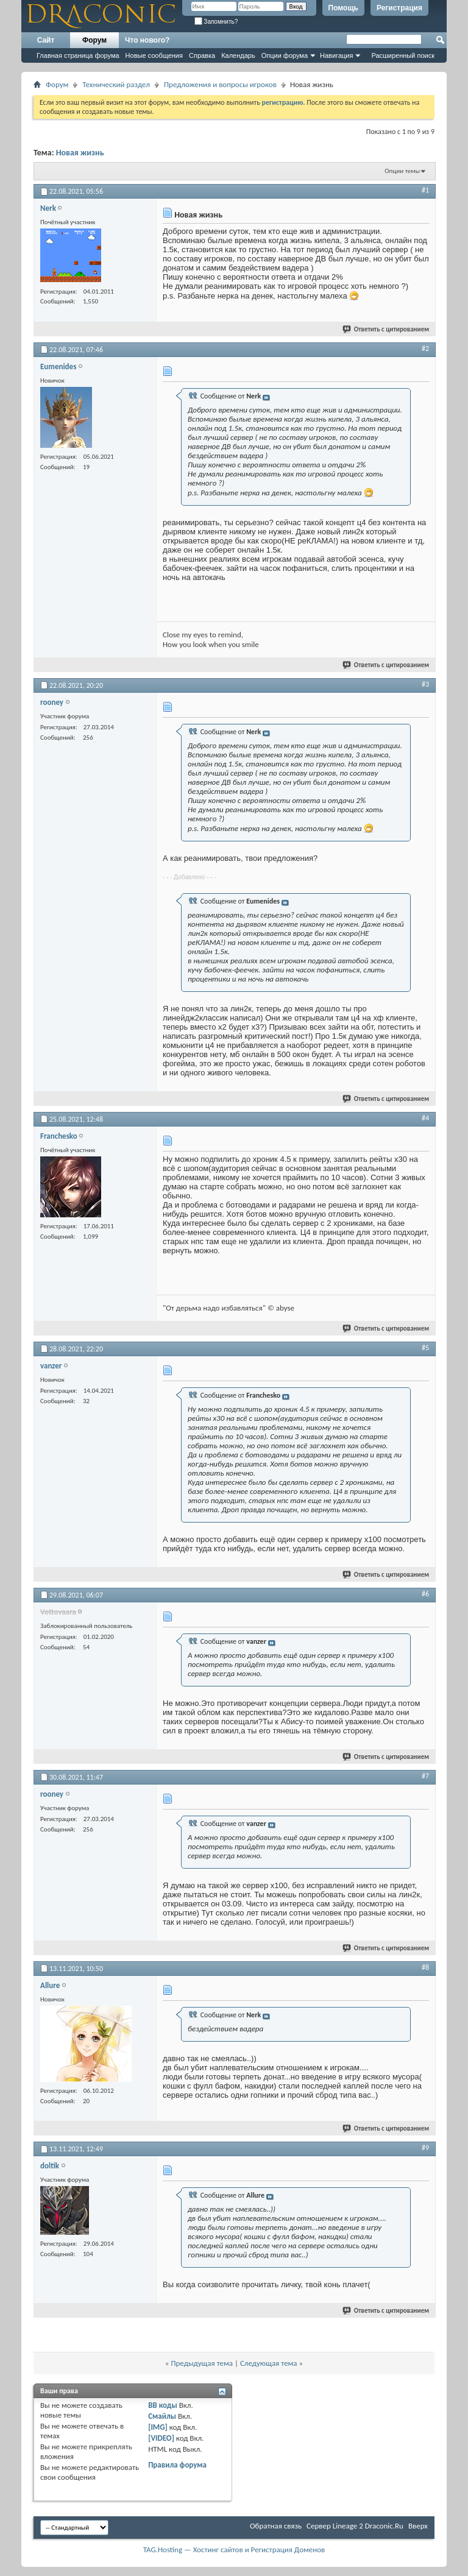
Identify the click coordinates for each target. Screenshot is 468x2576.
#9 (425, 2147)
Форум (94, 40)
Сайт (46, 40)
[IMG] (158, 2427)
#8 (425, 1967)
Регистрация (399, 8)
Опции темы (402, 171)
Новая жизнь (80, 152)
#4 (425, 1118)
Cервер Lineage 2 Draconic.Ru (355, 2525)
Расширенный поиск (402, 55)
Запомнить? (216, 21)
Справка (202, 55)
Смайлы (162, 2416)
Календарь (238, 55)
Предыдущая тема (202, 2363)
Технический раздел (116, 84)
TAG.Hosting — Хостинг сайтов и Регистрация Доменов (234, 2549)
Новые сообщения (154, 55)
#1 (425, 190)
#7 (425, 1776)
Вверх (418, 2525)
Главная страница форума (78, 55)
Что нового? (147, 40)
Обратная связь (276, 2525)
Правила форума (177, 2464)
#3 (425, 684)
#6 (425, 1594)
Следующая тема (268, 2363)
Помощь (343, 8)
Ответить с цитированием (386, 329)
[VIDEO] (161, 2438)
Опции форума (284, 55)
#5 (425, 1347)
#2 (425, 348)
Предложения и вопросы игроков (220, 84)
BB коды (162, 2405)
